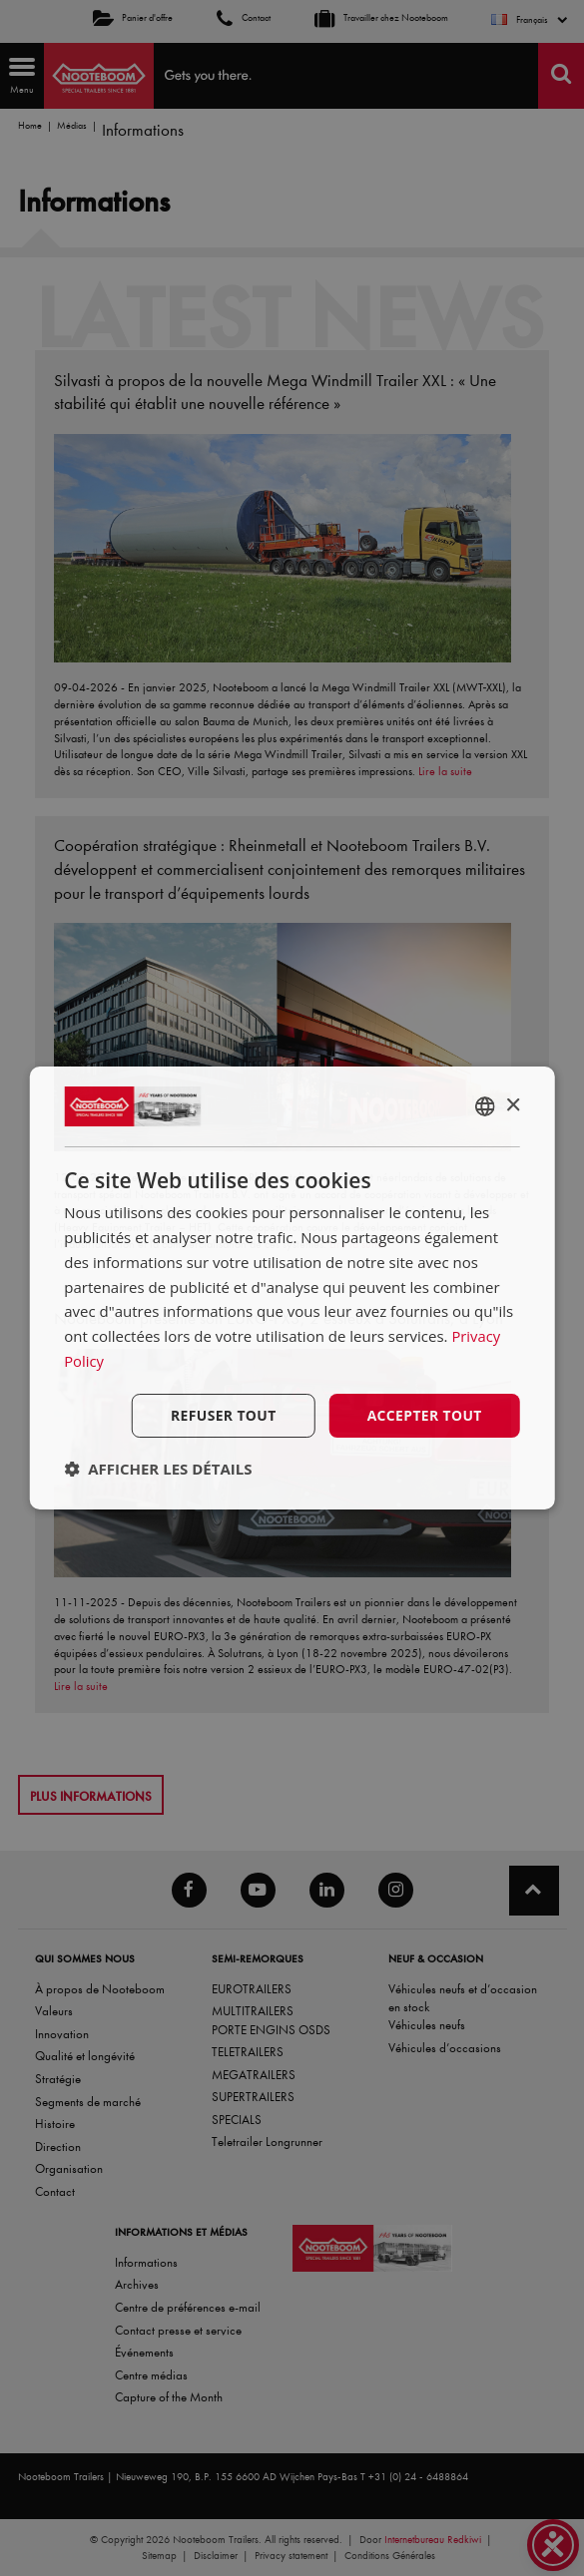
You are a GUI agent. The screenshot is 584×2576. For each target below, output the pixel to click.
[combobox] (485, 1106)
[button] (158, 1469)
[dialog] (292, 1288)
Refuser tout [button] (222, 1414)
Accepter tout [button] (424, 1414)
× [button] (512, 1104)
